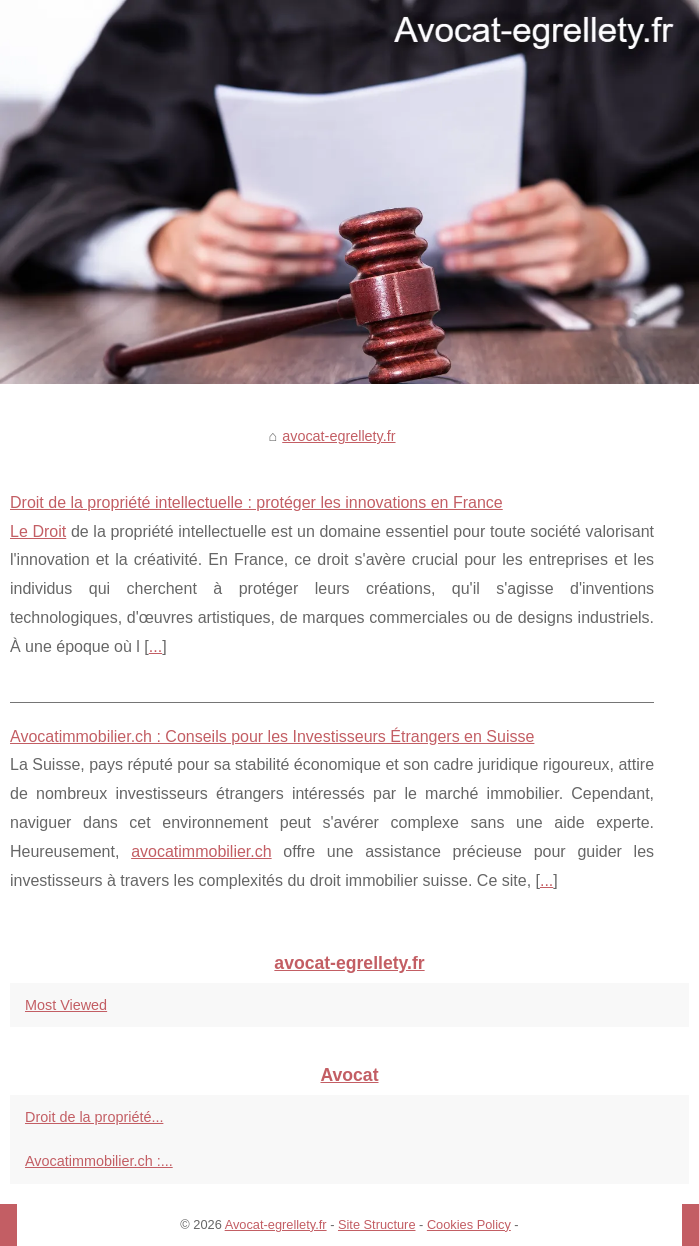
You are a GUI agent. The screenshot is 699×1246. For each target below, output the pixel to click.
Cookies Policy (469, 1224)
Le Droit (38, 531)
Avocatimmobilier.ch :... (99, 1161)
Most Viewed (66, 1005)
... (155, 646)
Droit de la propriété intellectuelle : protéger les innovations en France (256, 502)
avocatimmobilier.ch (201, 851)
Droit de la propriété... (94, 1117)
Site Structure (377, 1224)
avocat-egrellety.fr (338, 436)
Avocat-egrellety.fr (276, 1224)
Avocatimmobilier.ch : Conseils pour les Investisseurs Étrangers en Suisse (272, 736)
